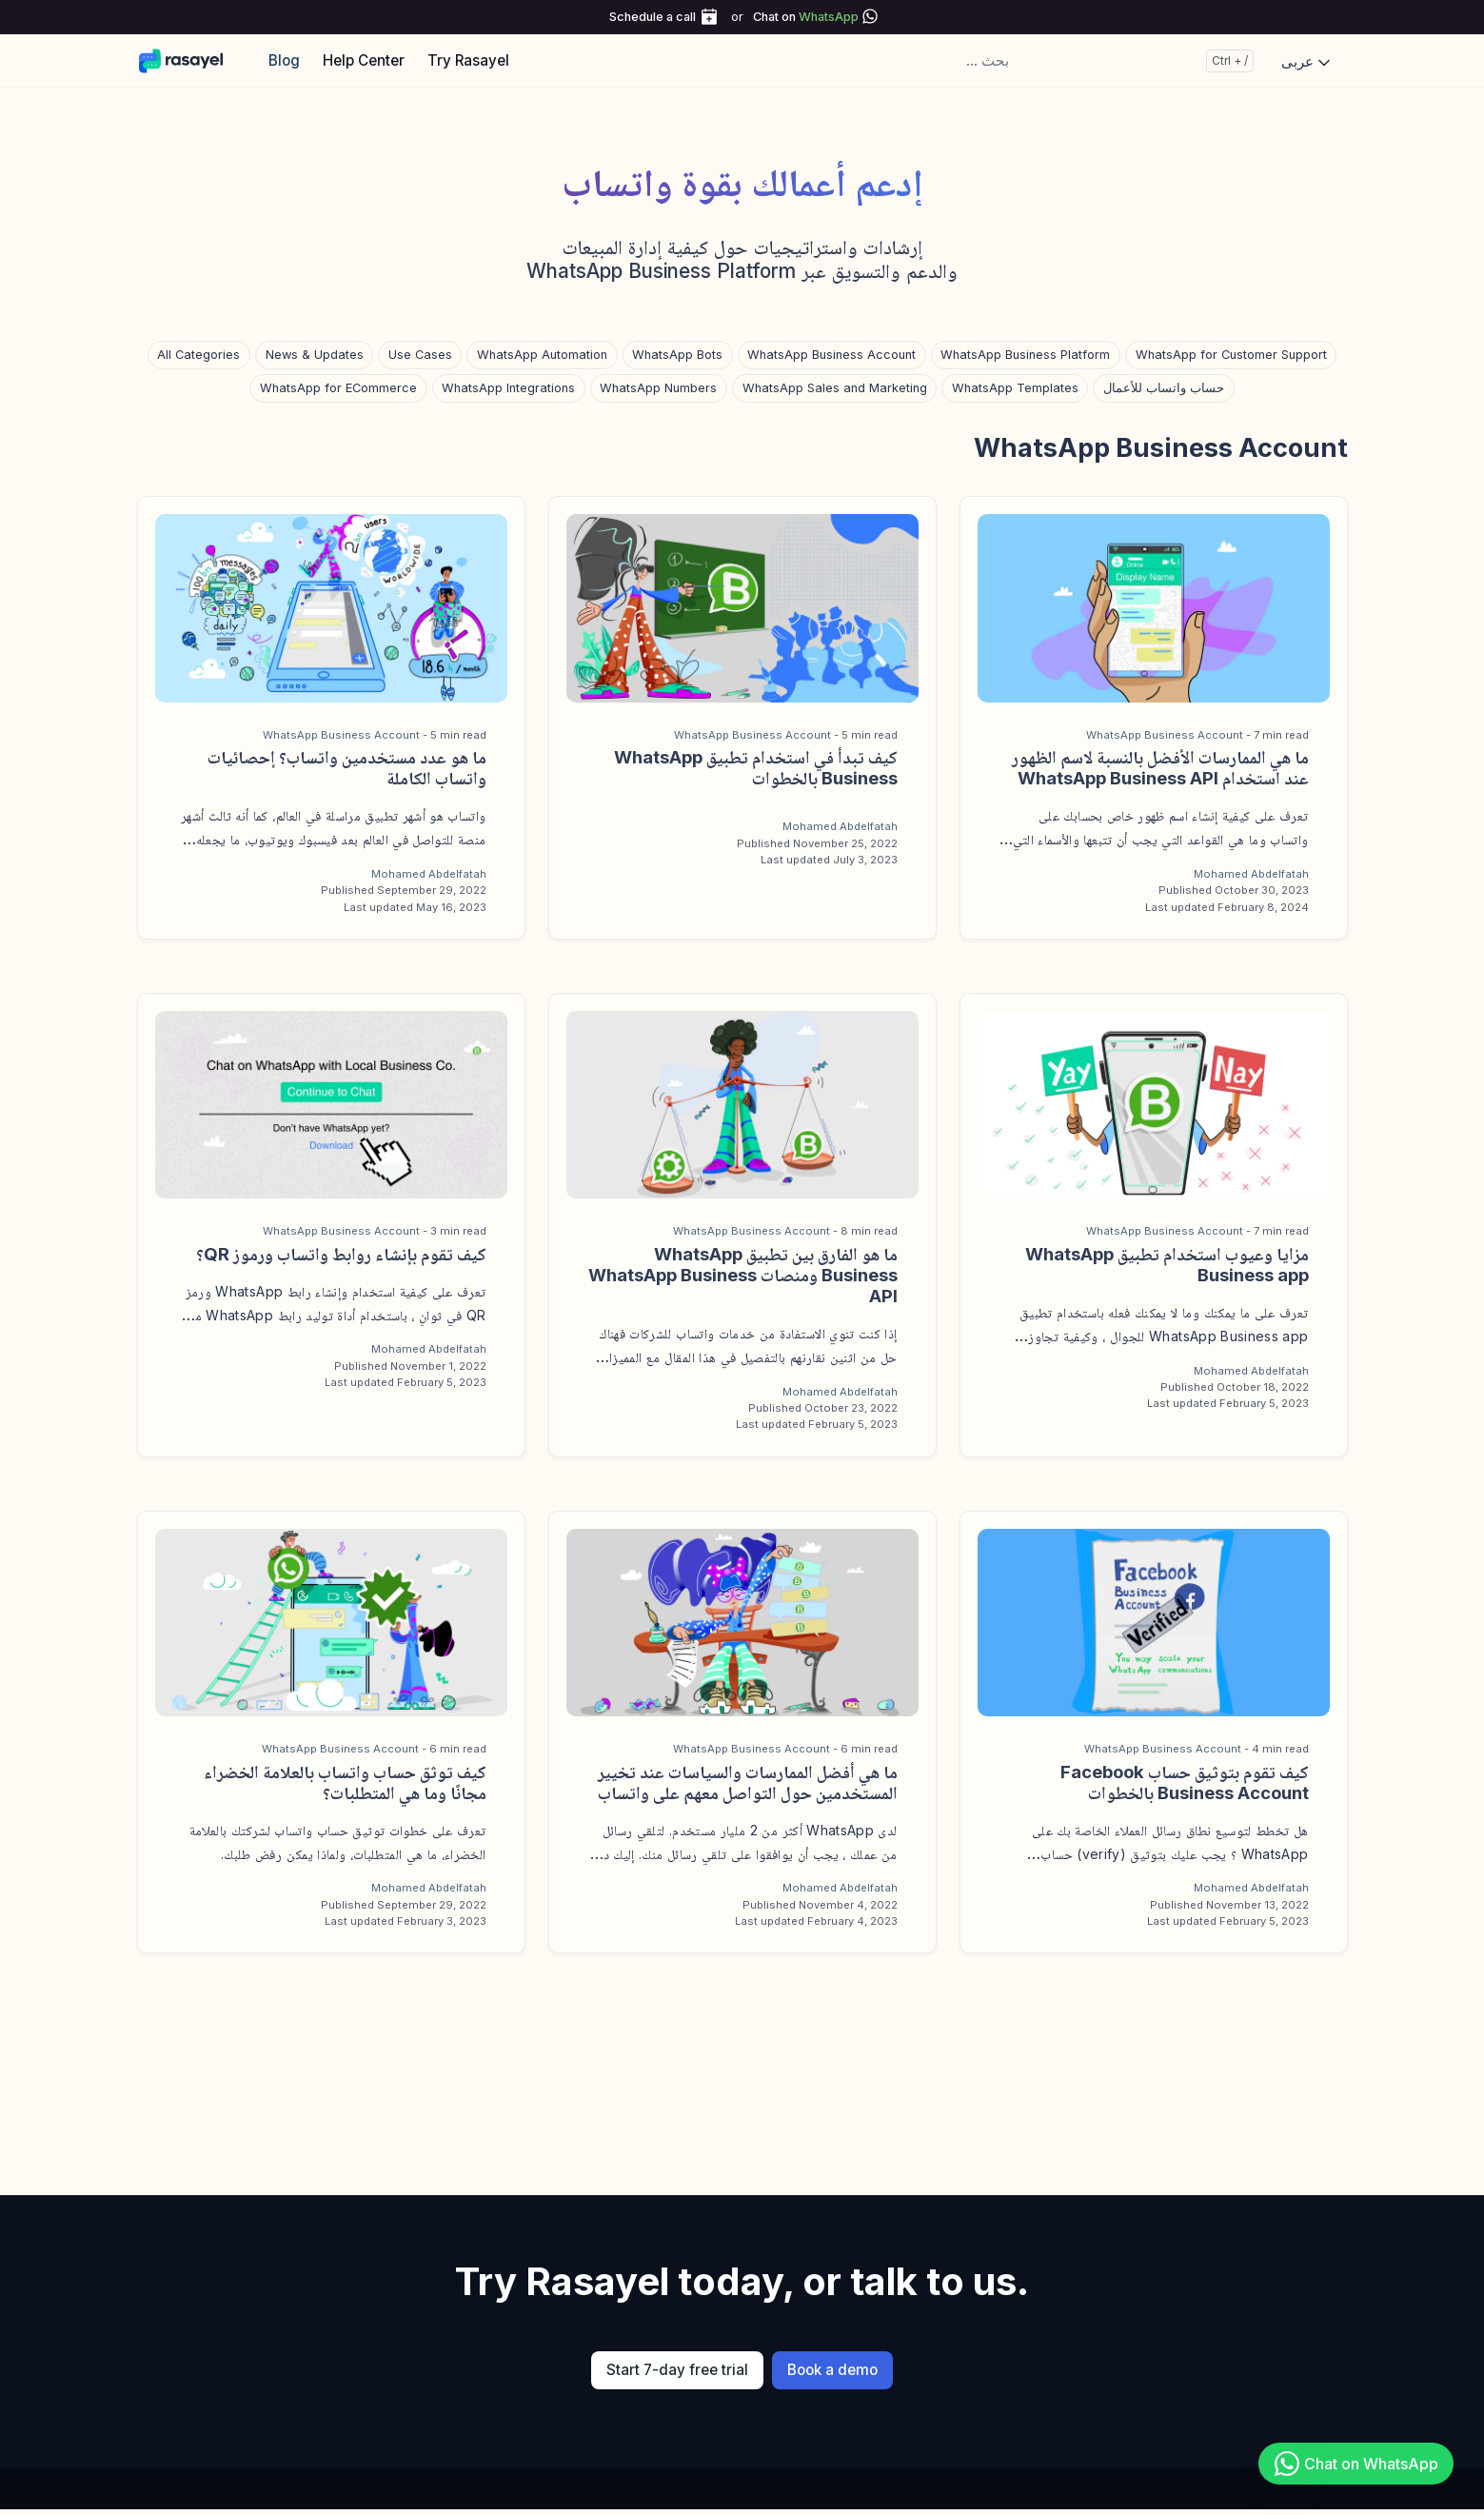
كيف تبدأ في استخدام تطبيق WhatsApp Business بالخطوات (756, 767)
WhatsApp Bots (677, 354)
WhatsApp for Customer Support (1231, 354)
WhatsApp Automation (542, 354)
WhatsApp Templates (1015, 388)
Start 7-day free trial (677, 2370)
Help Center (364, 60)
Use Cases (420, 354)
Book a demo (832, 2370)
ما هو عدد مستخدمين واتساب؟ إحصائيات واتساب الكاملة (347, 767)
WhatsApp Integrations (508, 388)
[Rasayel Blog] (190, 60)
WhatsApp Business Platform (1025, 354)
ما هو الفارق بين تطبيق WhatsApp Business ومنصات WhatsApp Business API (743, 1274)
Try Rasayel (468, 60)
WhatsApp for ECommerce (338, 388)
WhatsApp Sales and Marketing (834, 388)
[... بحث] (1106, 61)
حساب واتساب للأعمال (1163, 388)
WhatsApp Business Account (831, 354)
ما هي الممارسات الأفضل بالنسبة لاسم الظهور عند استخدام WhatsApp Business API (1160, 767)
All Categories (198, 354)
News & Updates (315, 354)
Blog (284, 60)
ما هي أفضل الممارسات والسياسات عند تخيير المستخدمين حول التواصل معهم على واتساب (748, 1782)
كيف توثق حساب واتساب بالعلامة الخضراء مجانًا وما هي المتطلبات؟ (345, 1782)
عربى (1307, 61)
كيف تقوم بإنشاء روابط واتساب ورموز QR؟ (341, 1253)
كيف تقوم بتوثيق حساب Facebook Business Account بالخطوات (1184, 1782)
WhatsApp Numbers (658, 388)
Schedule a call (652, 17)
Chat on (806, 17)
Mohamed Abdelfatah (1251, 874)
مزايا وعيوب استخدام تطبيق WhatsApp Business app (1167, 1264)
